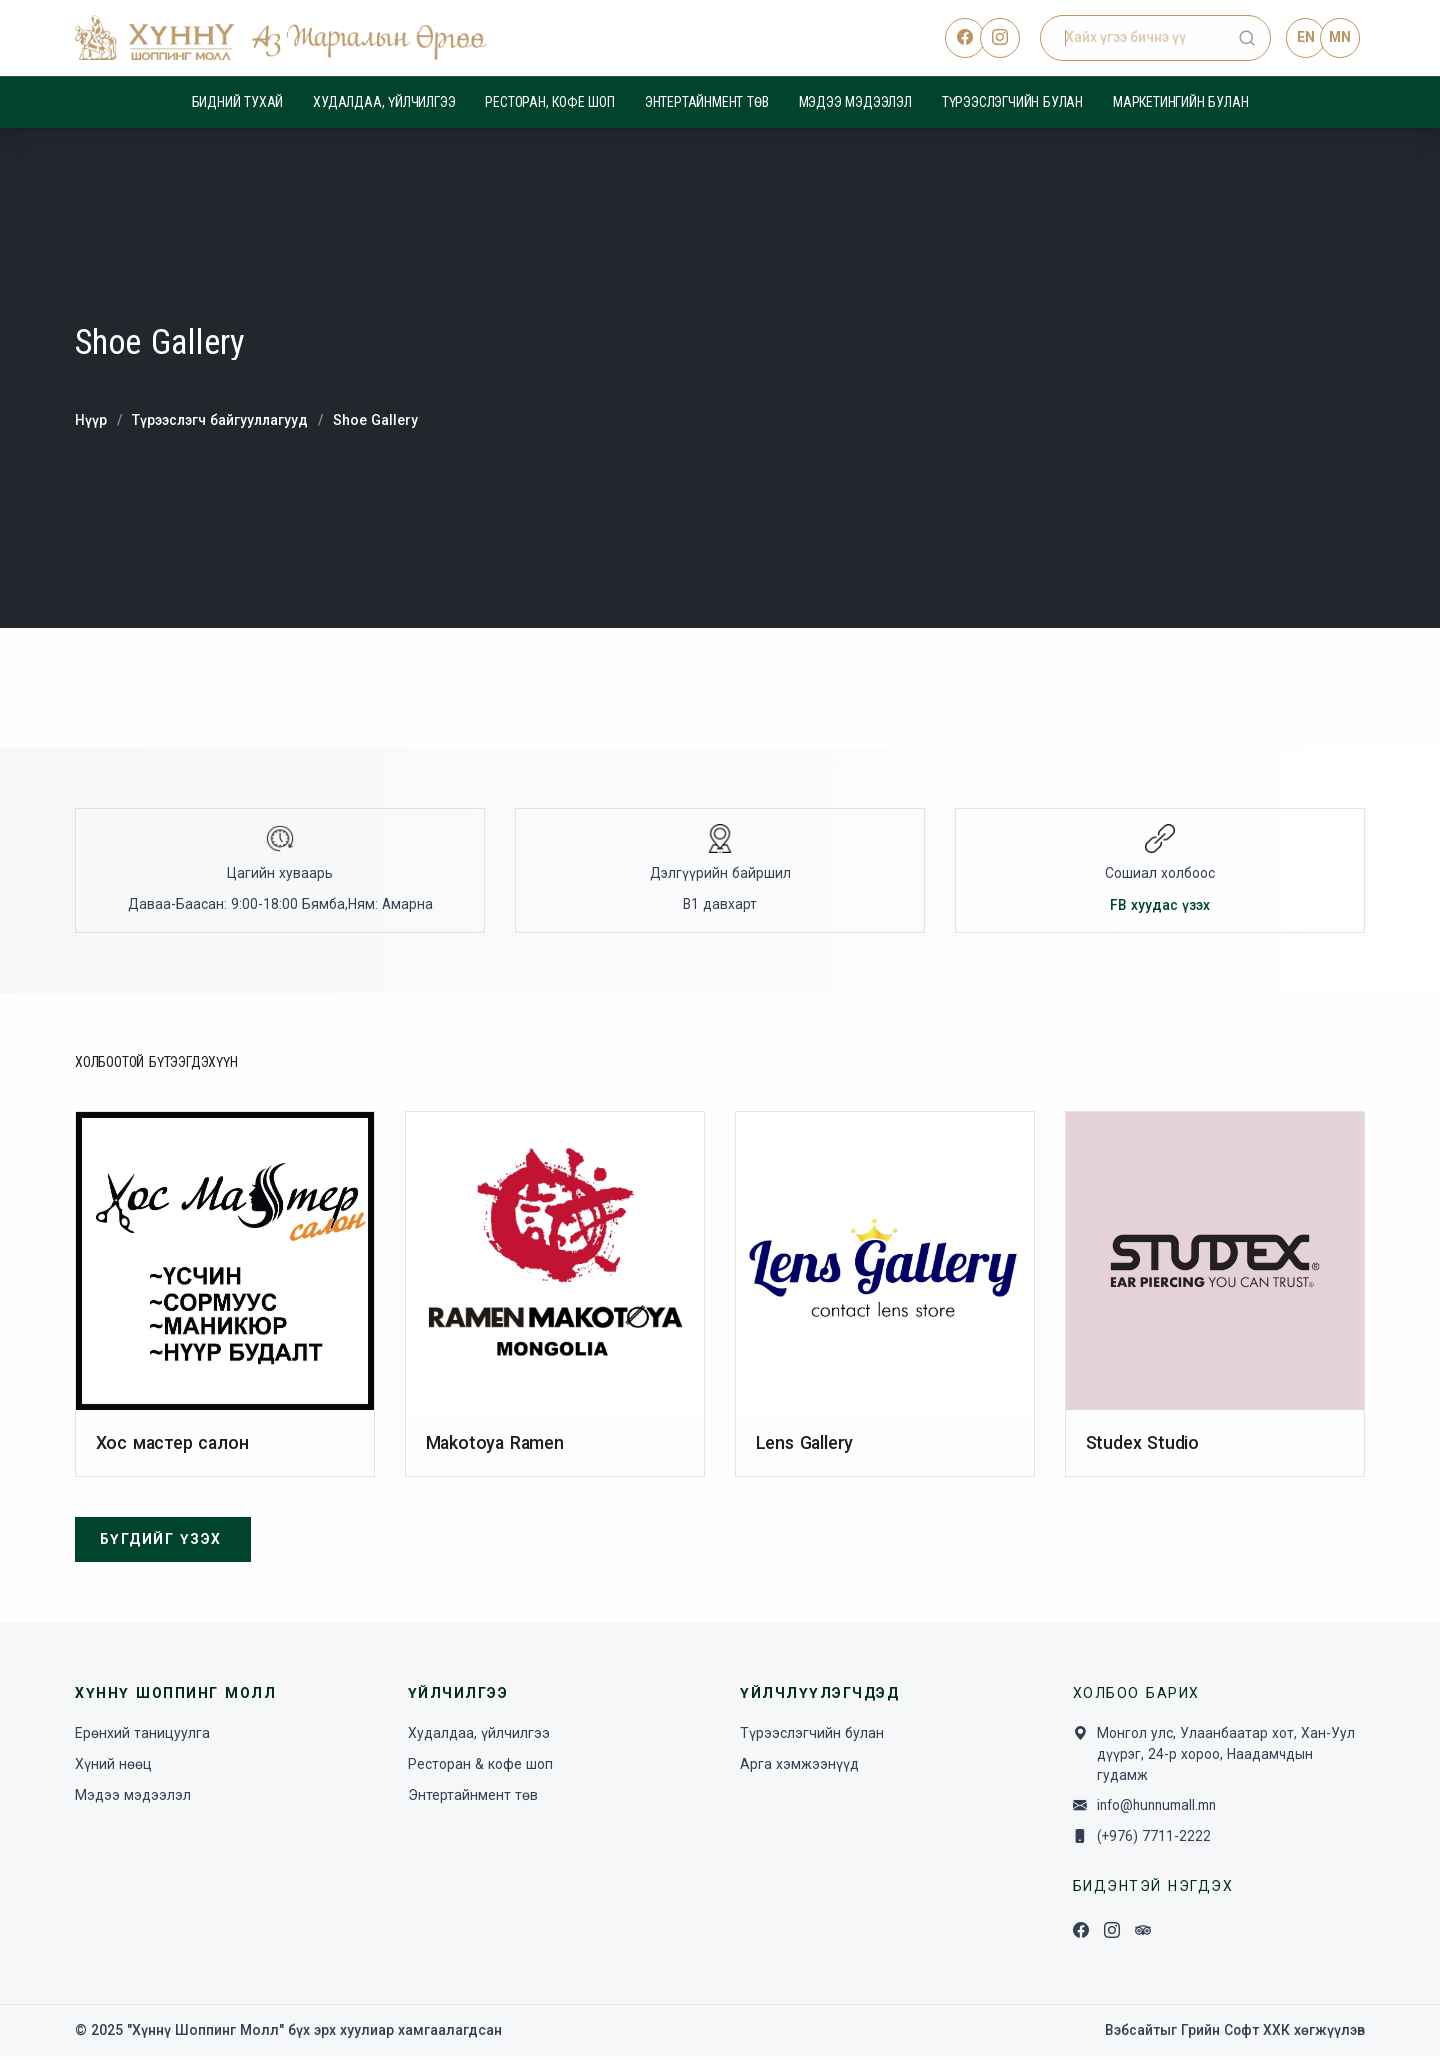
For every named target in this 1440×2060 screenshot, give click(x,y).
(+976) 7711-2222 (1155, 1840)
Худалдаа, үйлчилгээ (384, 102)
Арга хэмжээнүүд (799, 1767)
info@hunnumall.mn (1162, 1809)
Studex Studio (1142, 1444)
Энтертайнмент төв (707, 102)
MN (1340, 37)
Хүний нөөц (113, 1767)
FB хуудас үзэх (1160, 906)
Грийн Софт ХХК (1235, 2034)
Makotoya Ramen (496, 1444)
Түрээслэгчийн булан (1012, 102)
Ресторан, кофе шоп (549, 102)
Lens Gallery (805, 1444)
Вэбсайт (1131, 2034)
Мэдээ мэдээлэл (855, 102)
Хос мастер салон (173, 1444)
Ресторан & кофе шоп (480, 1767)
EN (1305, 37)
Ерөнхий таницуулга (142, 1736)
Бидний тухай (238, 102)
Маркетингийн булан (1180, 102)
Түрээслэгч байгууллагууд (221, 420)
